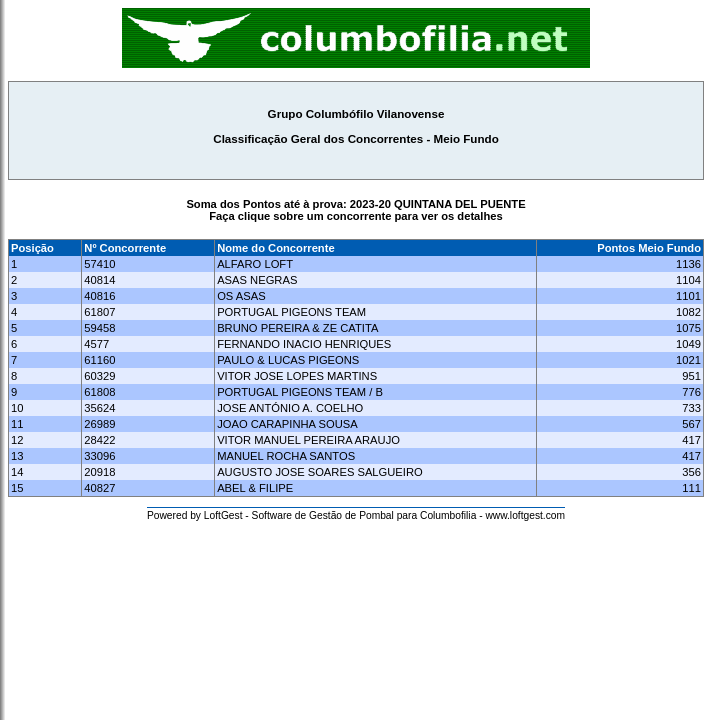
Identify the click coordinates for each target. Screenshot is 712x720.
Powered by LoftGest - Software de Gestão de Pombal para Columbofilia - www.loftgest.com (356, 515)
